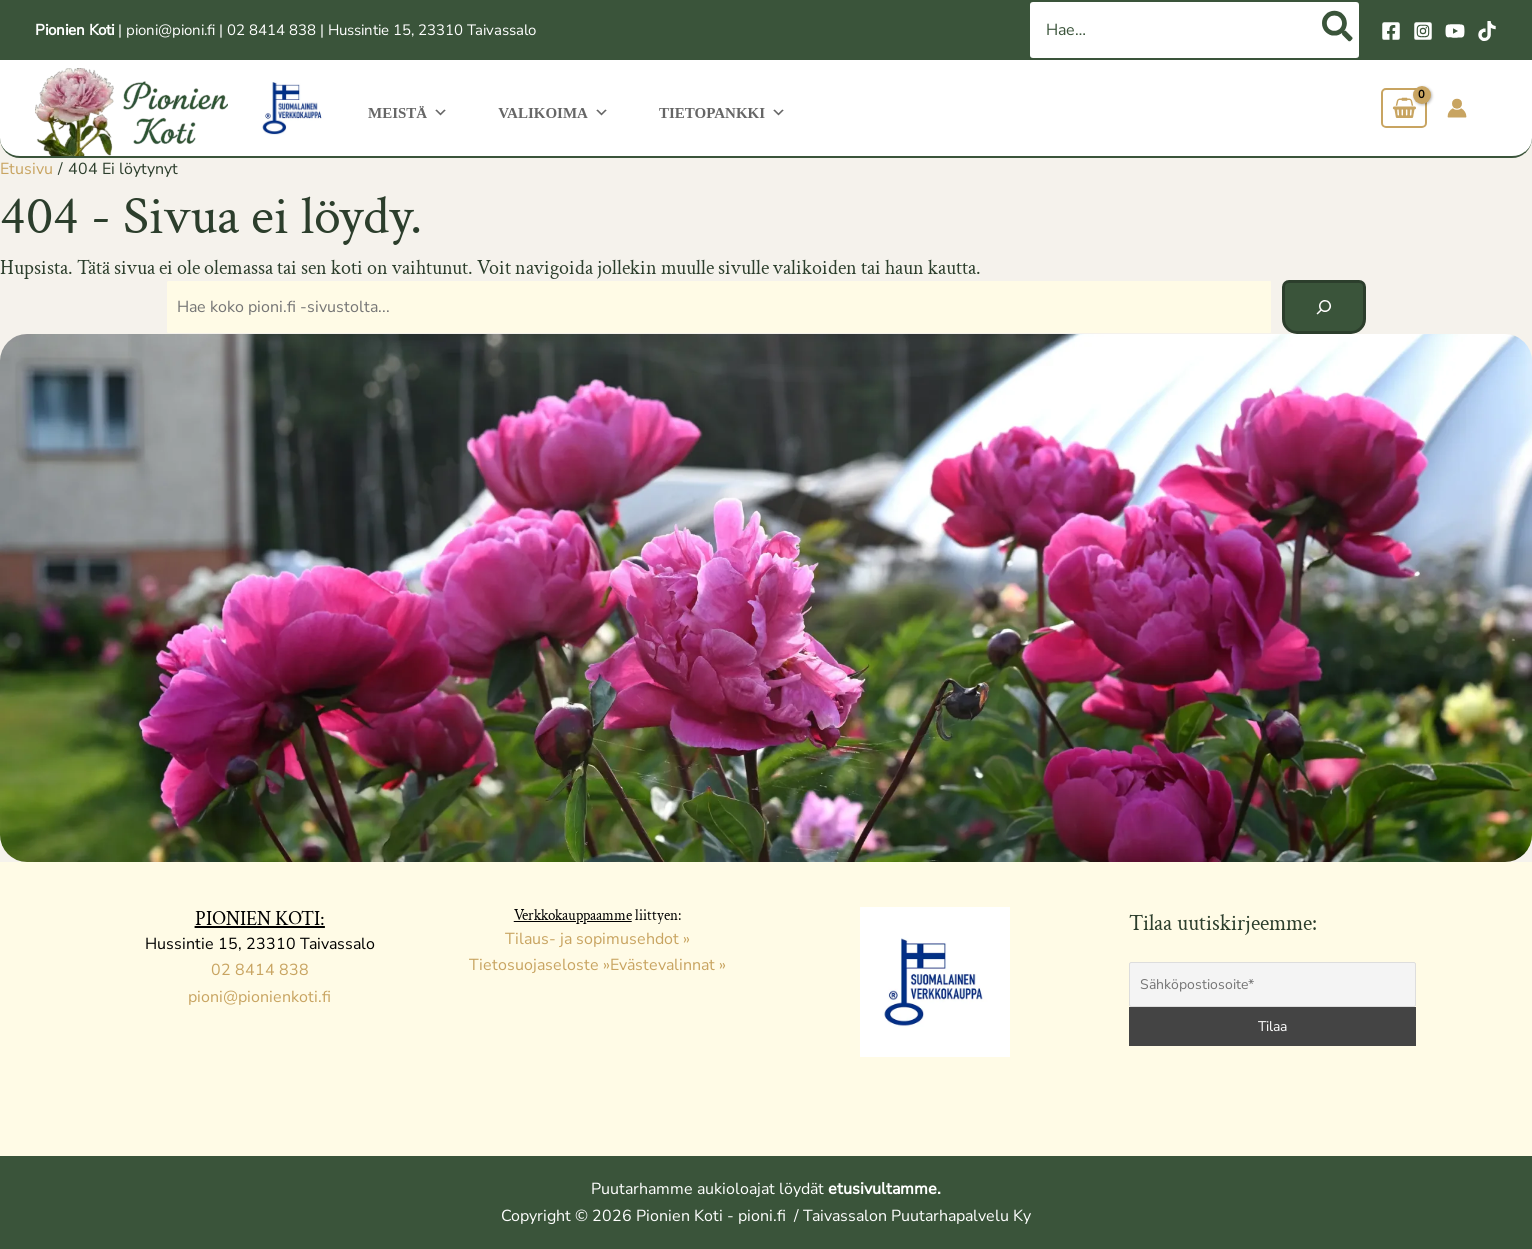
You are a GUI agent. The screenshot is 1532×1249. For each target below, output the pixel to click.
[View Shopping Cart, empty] (1404, 108)
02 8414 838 (271, 30)
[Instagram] (1423, 31)
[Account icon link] (1457, 108)
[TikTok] (1487, 31)
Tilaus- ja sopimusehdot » (597, 939)
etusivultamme (882, 1189)
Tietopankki (707, 110)
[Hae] (1338, 30)
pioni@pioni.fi (170, 30)
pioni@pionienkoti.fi (259, 997)
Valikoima (545, 110)
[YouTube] (1455, 31)
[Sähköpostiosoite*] (1273, 984)
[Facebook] (1391, 31)
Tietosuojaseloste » (539, 965)
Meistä (405, 110)
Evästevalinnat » (668, 965)
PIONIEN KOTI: (260, 919)
